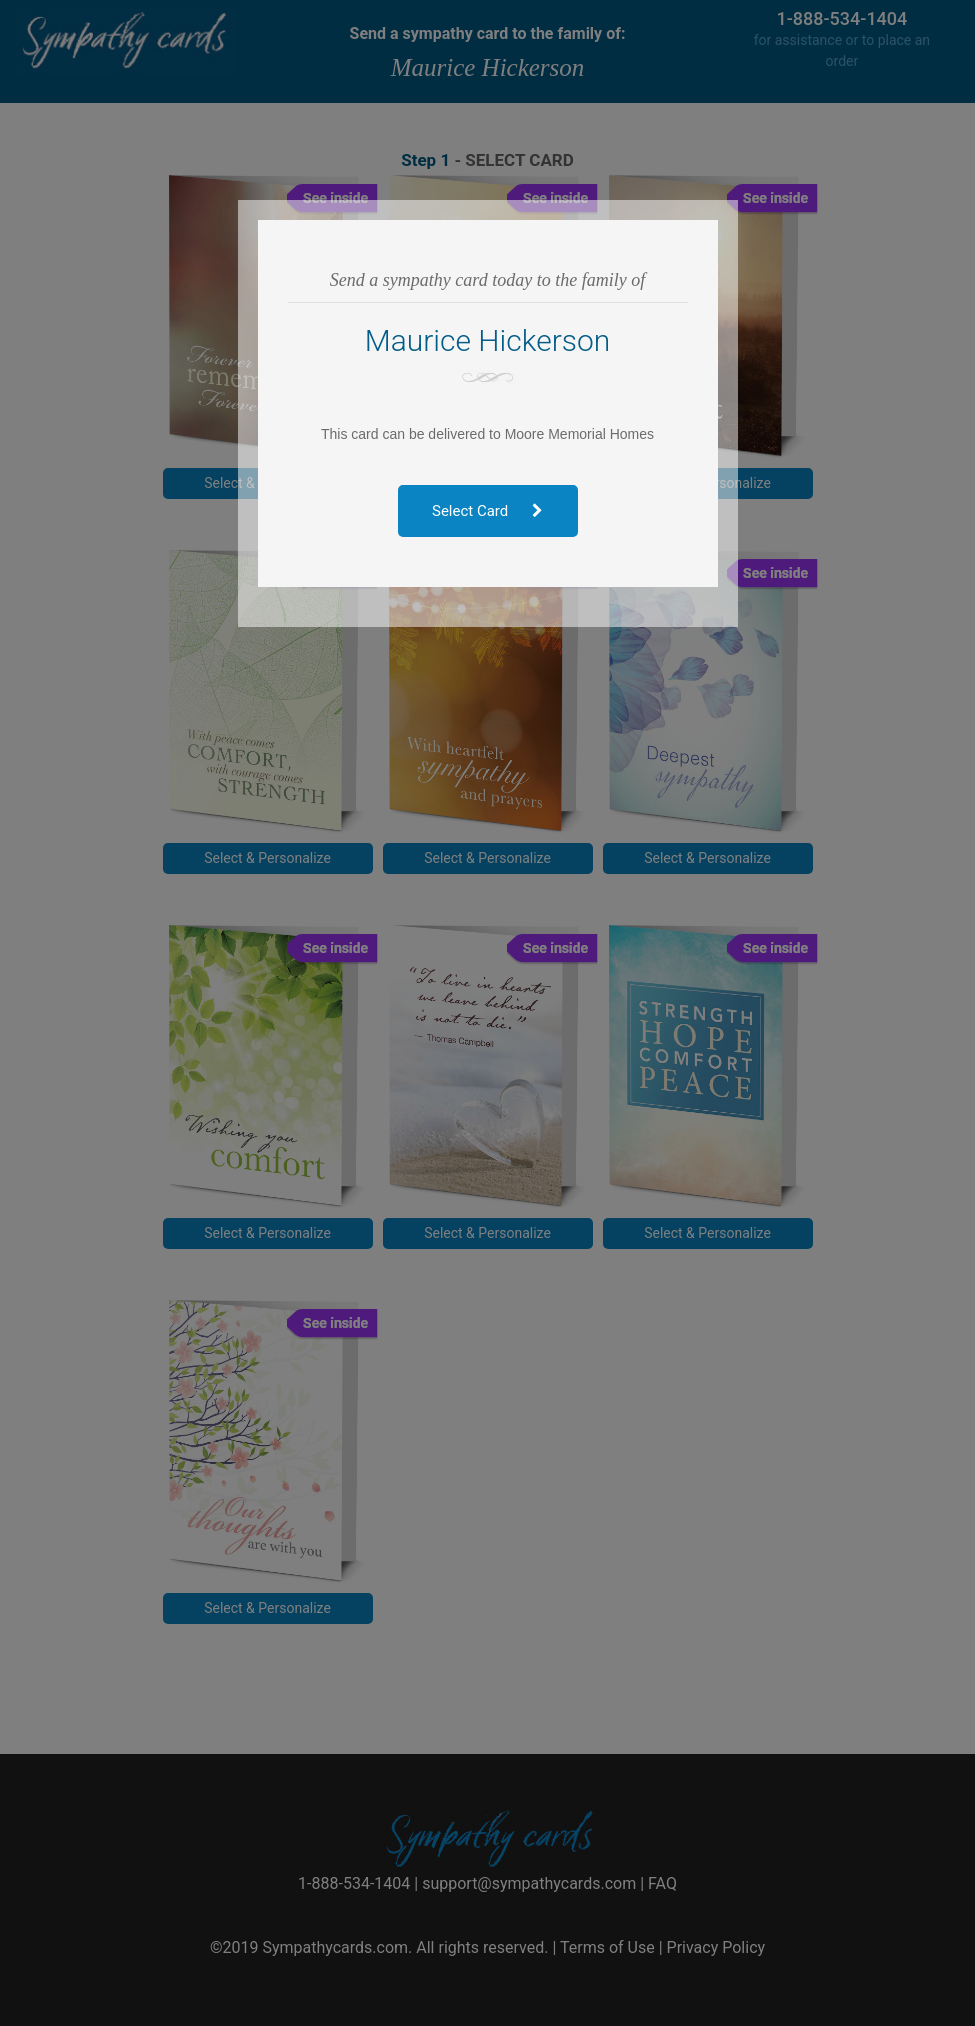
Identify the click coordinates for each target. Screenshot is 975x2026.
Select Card (487, 511)
